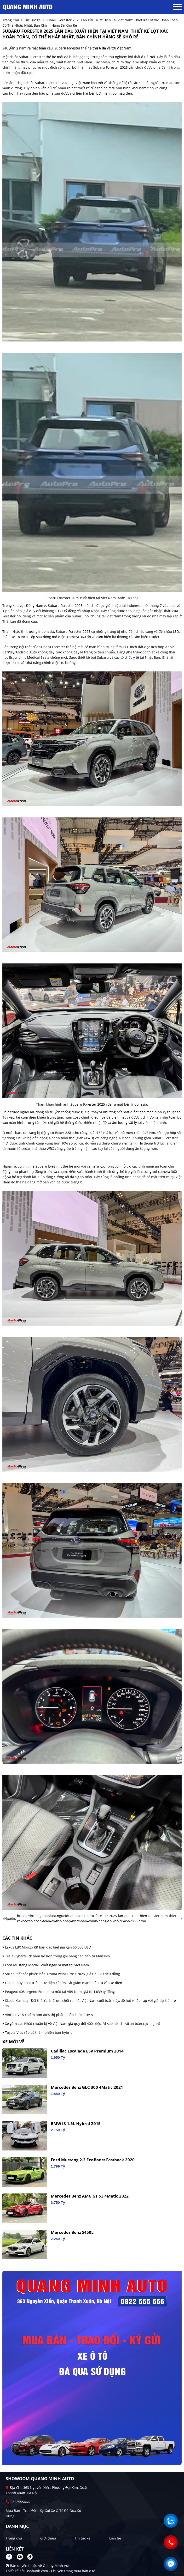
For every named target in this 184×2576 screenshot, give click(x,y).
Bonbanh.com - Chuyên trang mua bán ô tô (60, 2571)
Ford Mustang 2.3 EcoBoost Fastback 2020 (93, 2159)
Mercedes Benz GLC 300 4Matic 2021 (87, 2087)
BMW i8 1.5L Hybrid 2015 (76, 2123)
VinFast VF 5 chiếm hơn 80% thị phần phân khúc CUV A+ (48, 2014)
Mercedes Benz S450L (72, 2232)
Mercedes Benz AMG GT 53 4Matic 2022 (90, 2196)
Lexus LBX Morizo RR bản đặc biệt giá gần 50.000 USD (46, 1947)
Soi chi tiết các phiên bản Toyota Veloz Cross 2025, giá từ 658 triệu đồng (61, 1974)
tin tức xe (32, 20)
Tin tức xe (82, 2538)
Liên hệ (115, 2538)
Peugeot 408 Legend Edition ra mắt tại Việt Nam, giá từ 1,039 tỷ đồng (58, 1991)
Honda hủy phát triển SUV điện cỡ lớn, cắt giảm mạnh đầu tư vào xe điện (62, 1982)
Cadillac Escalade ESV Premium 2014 (87, 2051)
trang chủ (10, 20)
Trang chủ (14, 2538)
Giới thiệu (48, 2538)
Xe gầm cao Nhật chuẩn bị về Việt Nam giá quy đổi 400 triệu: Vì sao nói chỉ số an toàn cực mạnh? (81, 2023)
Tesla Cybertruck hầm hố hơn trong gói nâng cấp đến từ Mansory (56, 1956)
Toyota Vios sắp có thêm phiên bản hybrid (37, 2032)
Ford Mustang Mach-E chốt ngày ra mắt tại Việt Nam (45, 1965)
